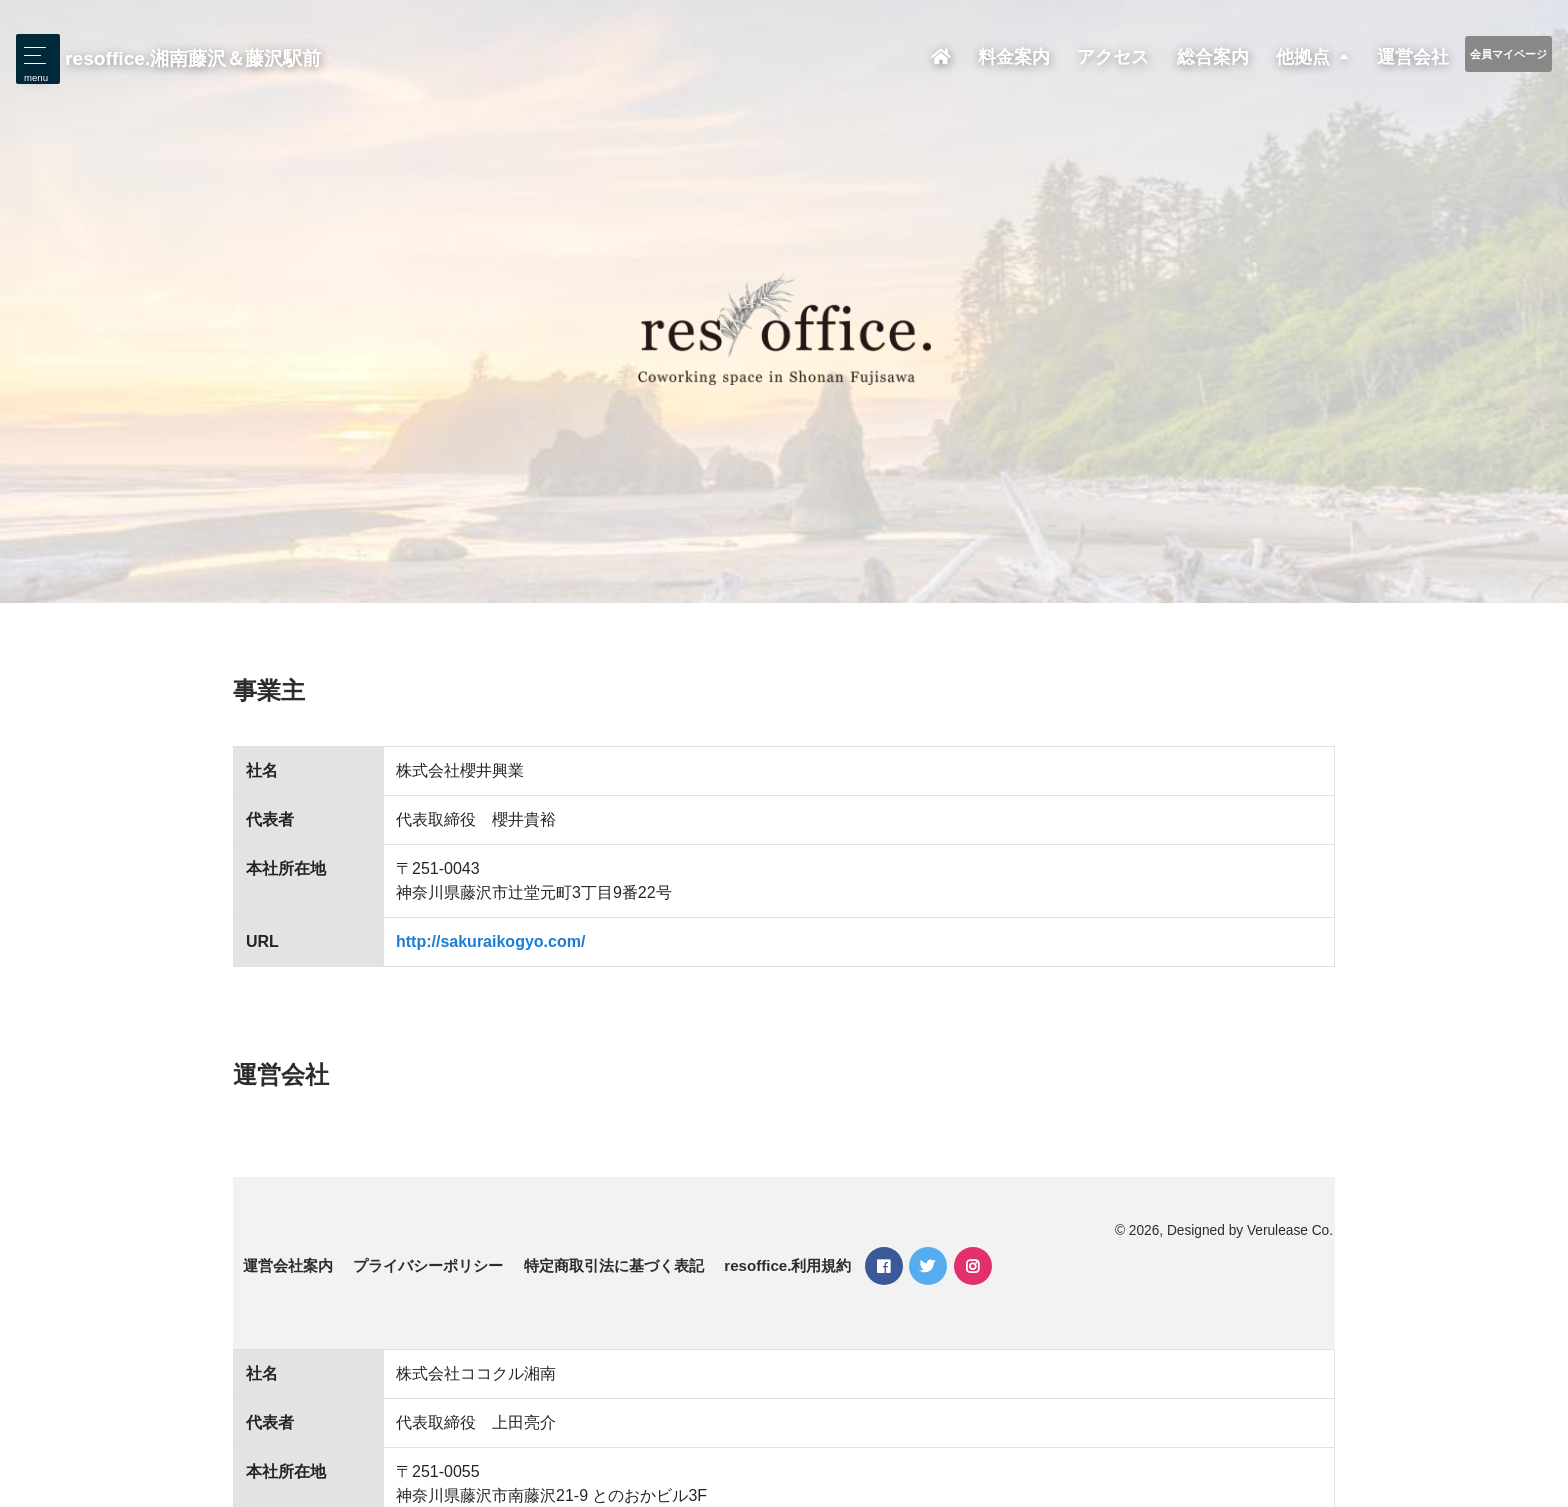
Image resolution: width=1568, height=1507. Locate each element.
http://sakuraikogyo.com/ (490, 941)
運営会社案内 (288, 1265)
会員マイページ (1508, 54)
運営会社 (1413, 57)
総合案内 (1213, 57)
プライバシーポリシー (428, 1265)
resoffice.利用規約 (787, 1265)
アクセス (1113, 57)
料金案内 (1014, 57)
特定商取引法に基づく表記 (614, 1265)
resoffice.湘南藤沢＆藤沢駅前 (193, 58)
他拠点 (1305, 57)
